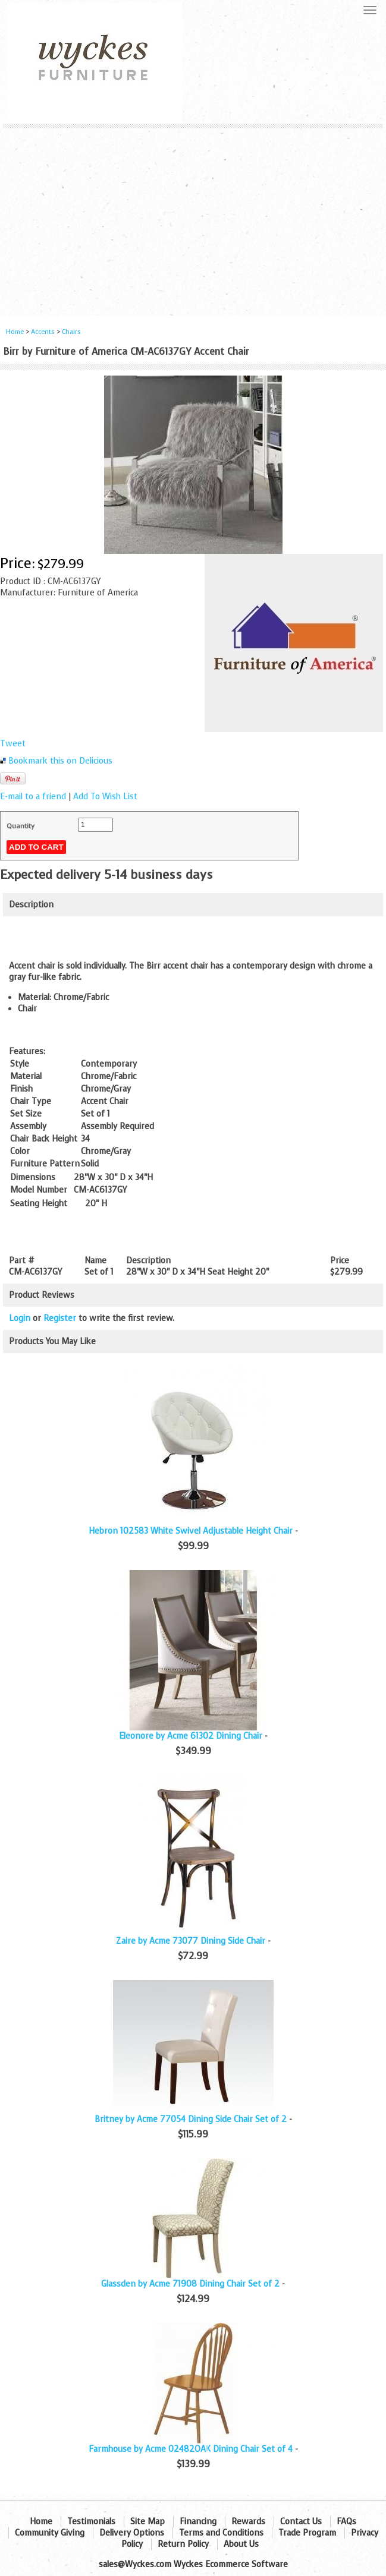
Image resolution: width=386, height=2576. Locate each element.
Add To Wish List (105, 796)
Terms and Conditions (221, 2533)
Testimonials (91, 2521)
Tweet (13, 743)
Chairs (71, 331)
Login (19, 1318)
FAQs (346, 2521)
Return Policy (183, 2544)
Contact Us (301, 2521)
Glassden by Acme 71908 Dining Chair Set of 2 (190, 2284)
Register (59, 1318)
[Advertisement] (193, 217)
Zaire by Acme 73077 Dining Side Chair (190, 1941)
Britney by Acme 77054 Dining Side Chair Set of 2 (191, 2119)
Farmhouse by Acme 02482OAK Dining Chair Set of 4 (191, 2449)
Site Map (147, 2521)
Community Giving (49, 2533)
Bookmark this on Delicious (60, 761)
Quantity (20, 826)
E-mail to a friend (33, 796)
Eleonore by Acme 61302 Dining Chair (190, 1736)
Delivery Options (131, 2533)
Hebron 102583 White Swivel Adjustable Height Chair (191, 1531)
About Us (241, 2544)
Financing (198, 2521)
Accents (43, 331)
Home (15, 331)
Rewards (248, 2521)
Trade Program (307, 2533)
